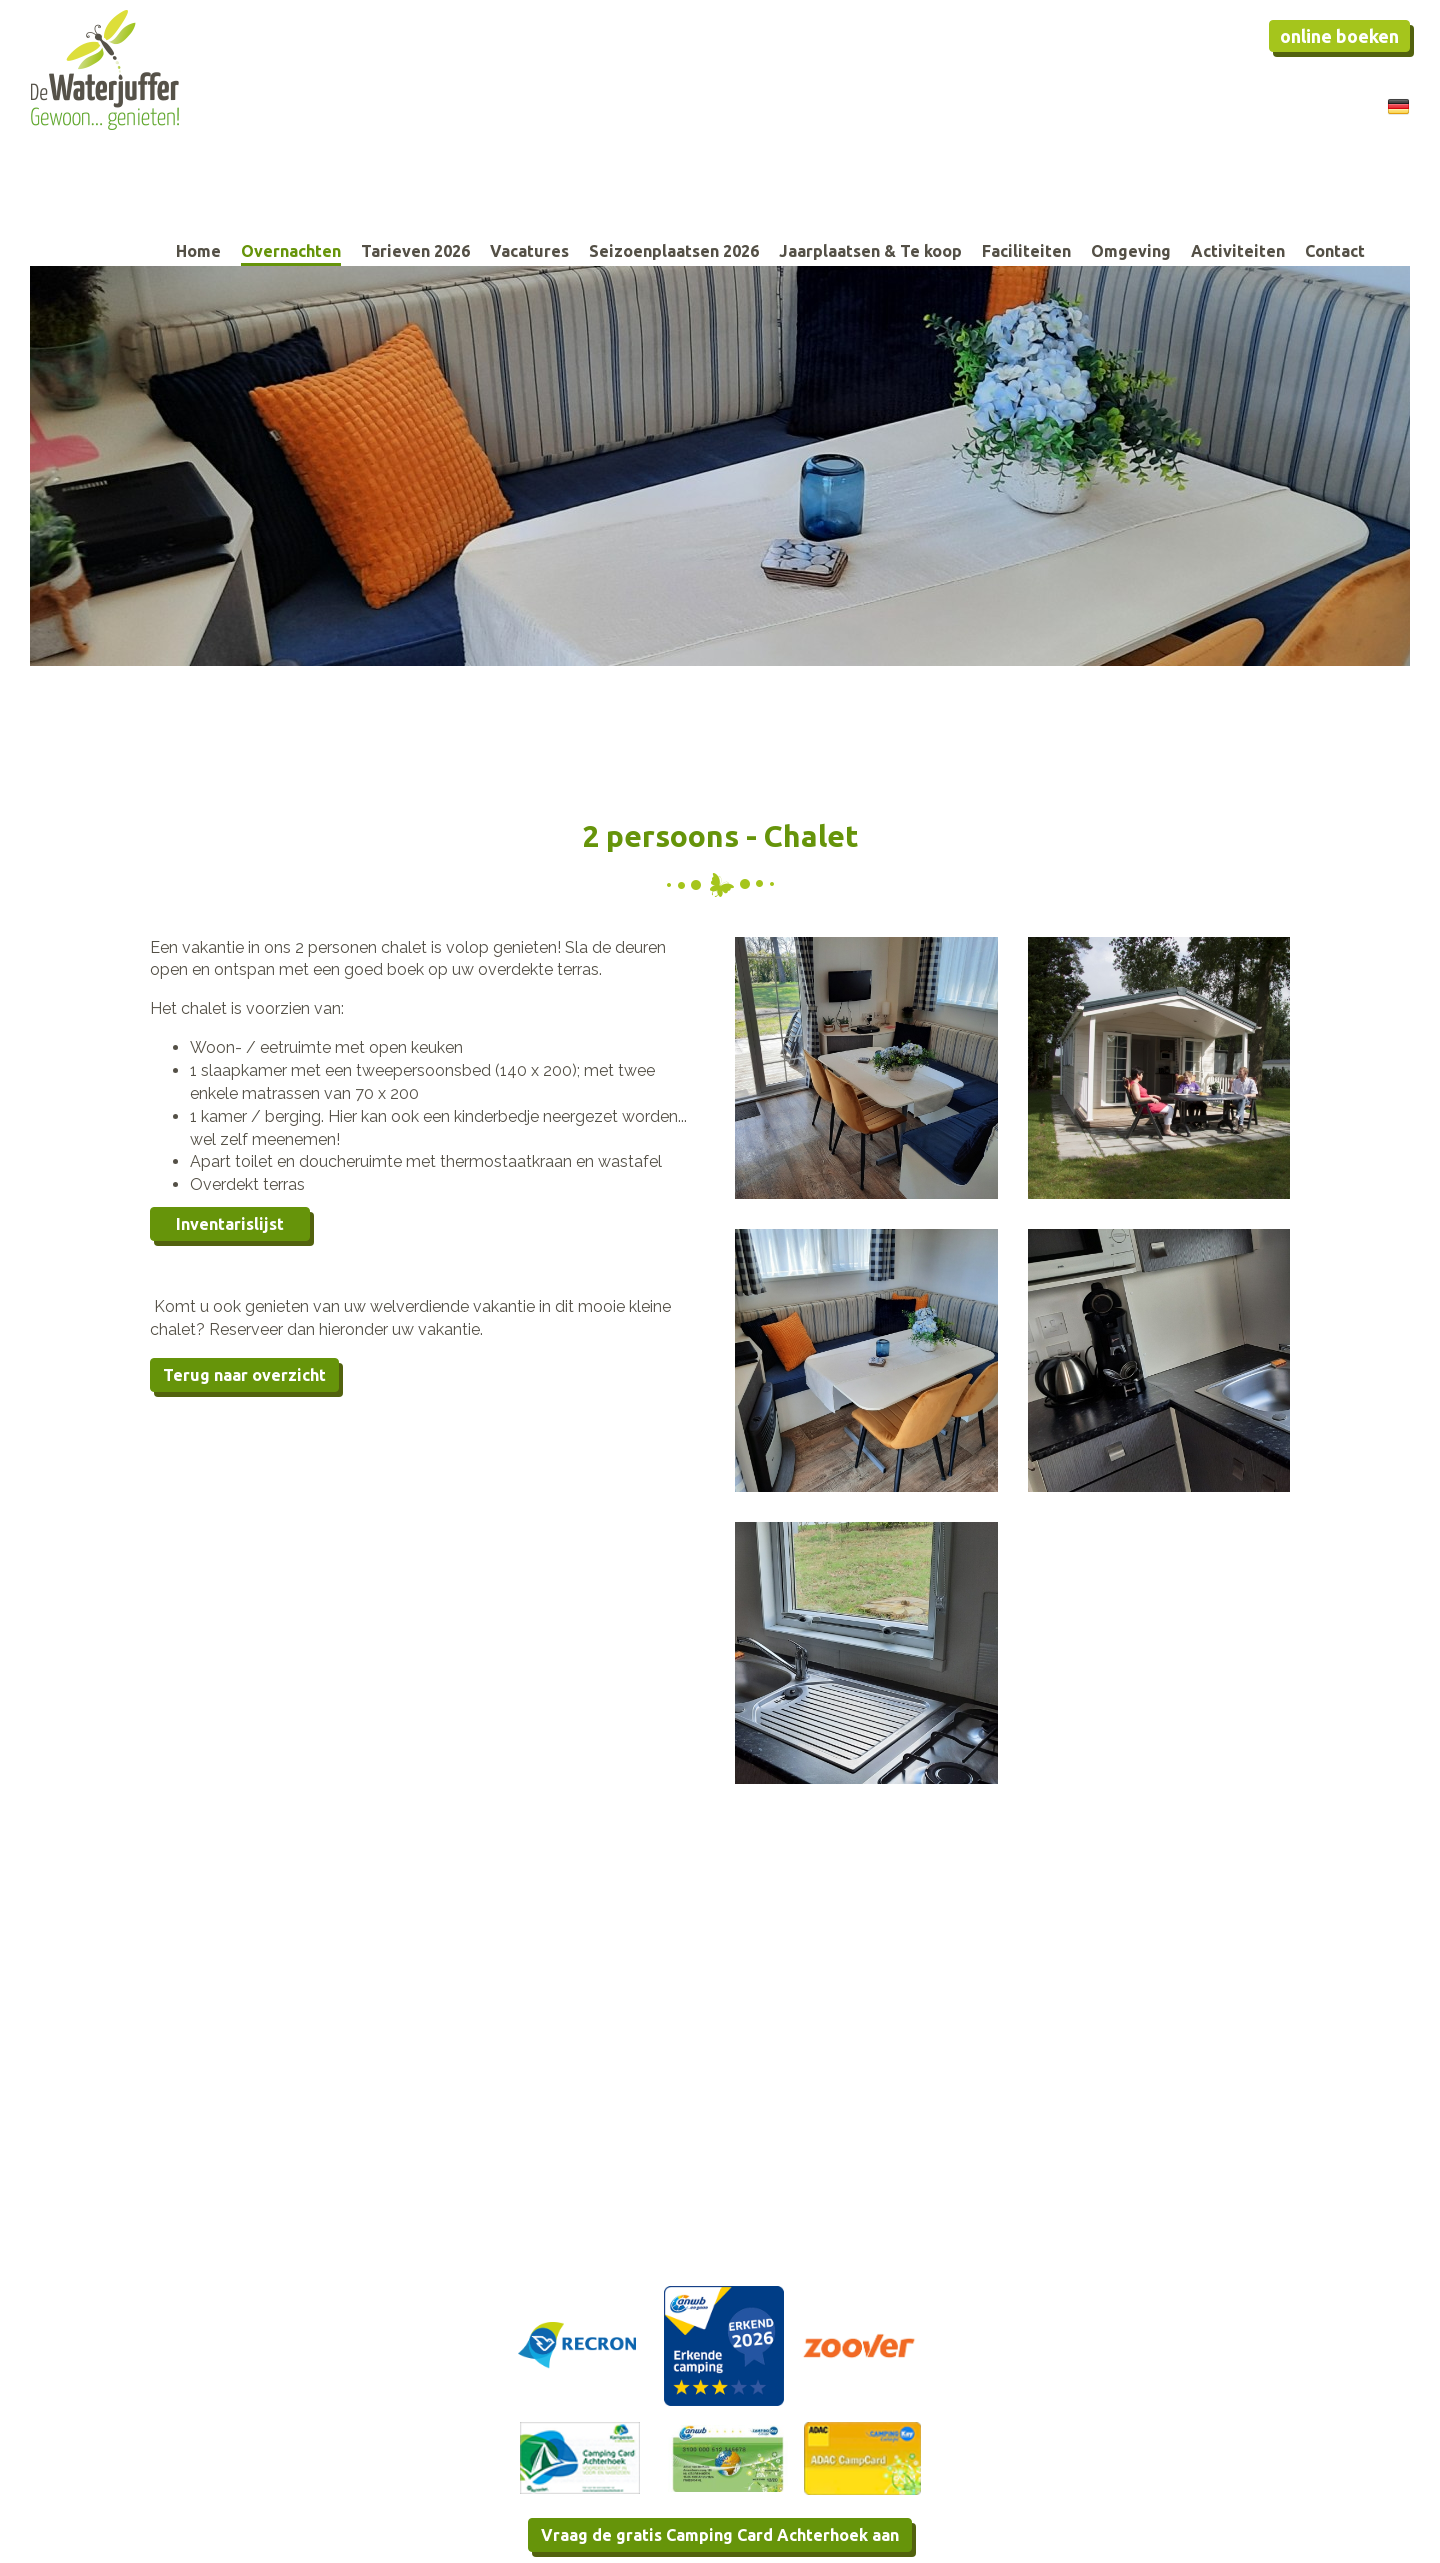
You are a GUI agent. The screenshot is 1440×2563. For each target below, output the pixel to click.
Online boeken (1339, 36)
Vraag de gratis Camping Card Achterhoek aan (720, 2535)
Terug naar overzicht (244, 1375)
